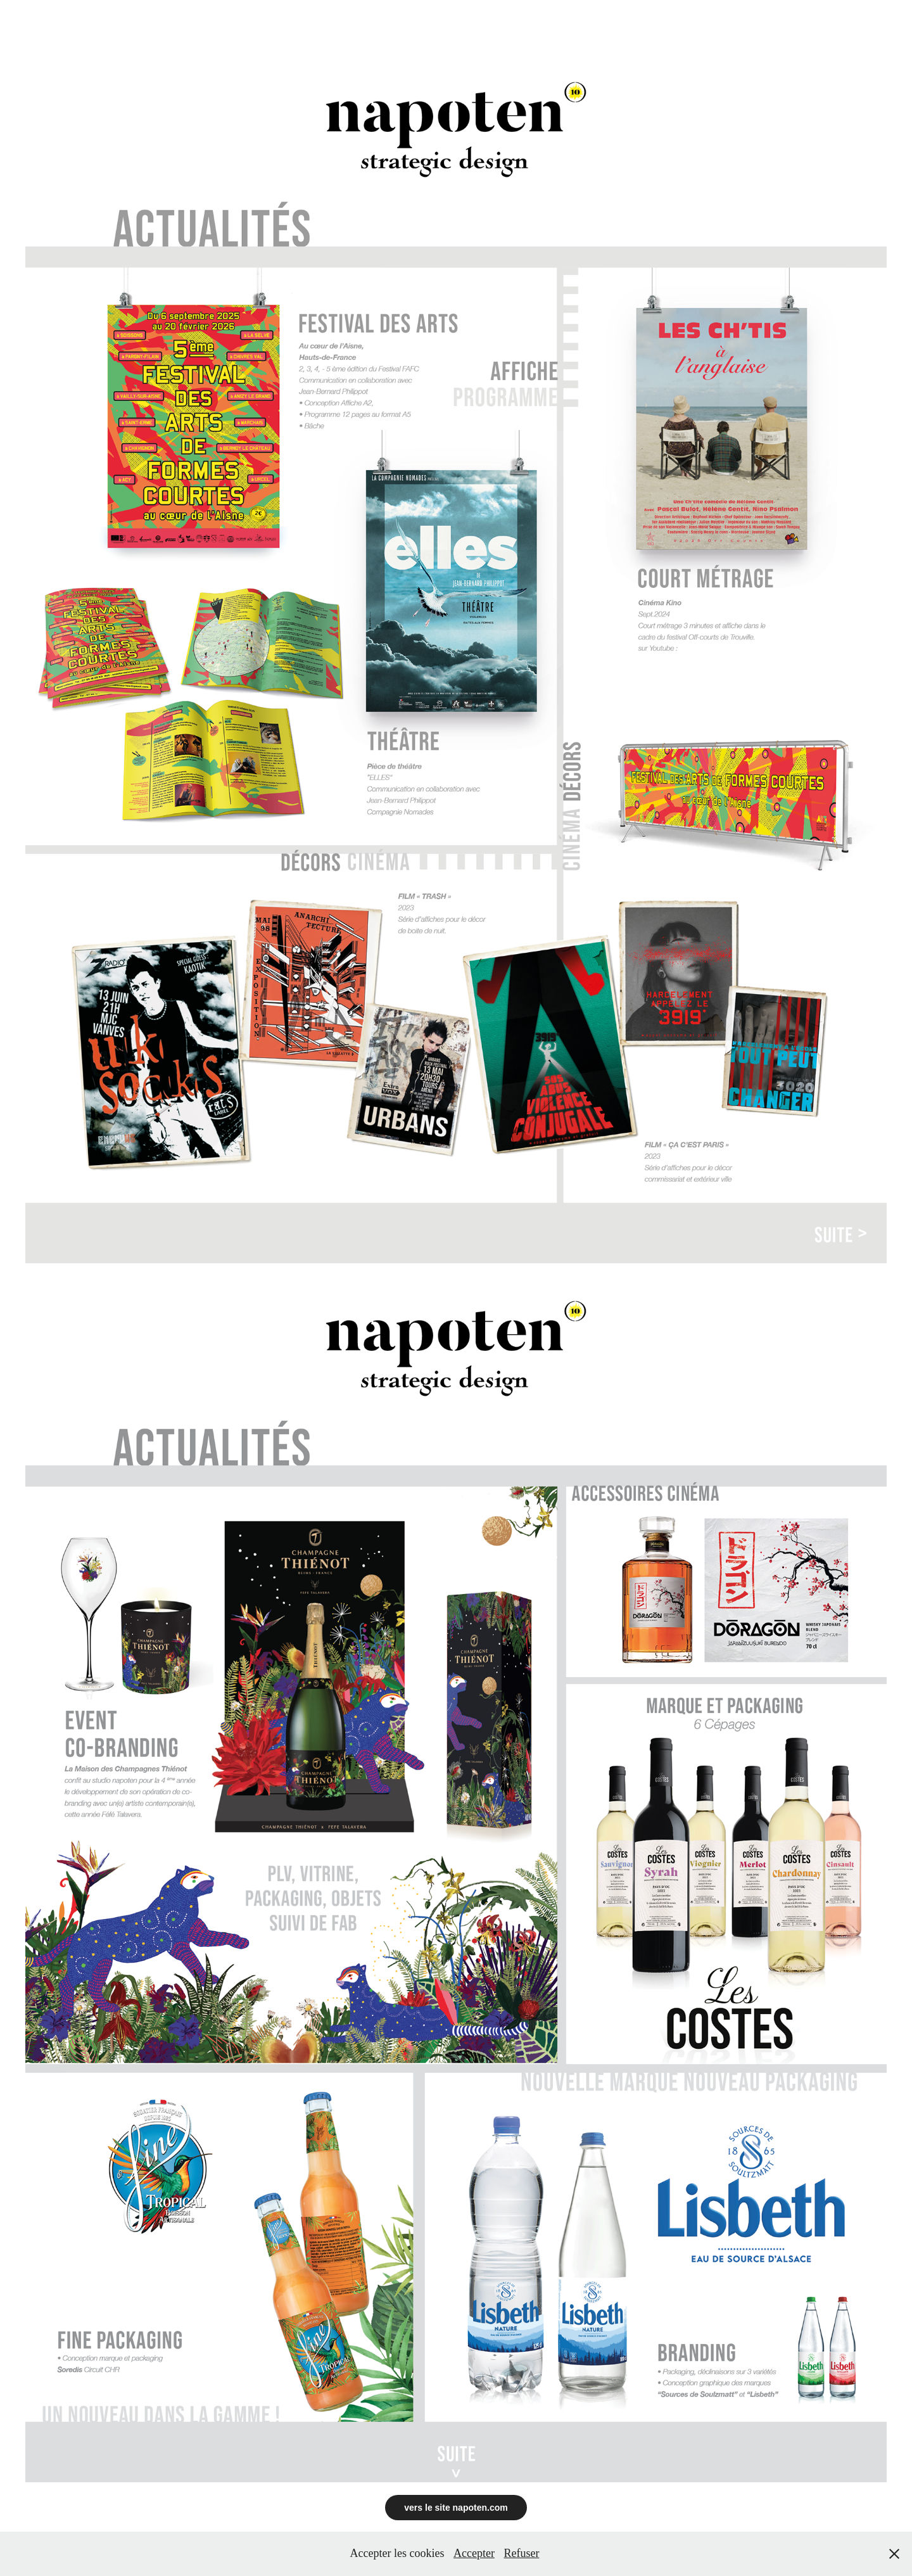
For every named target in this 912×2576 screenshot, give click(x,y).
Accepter (474, 2553)
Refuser (521, 2553)
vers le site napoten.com (455, 2508)
